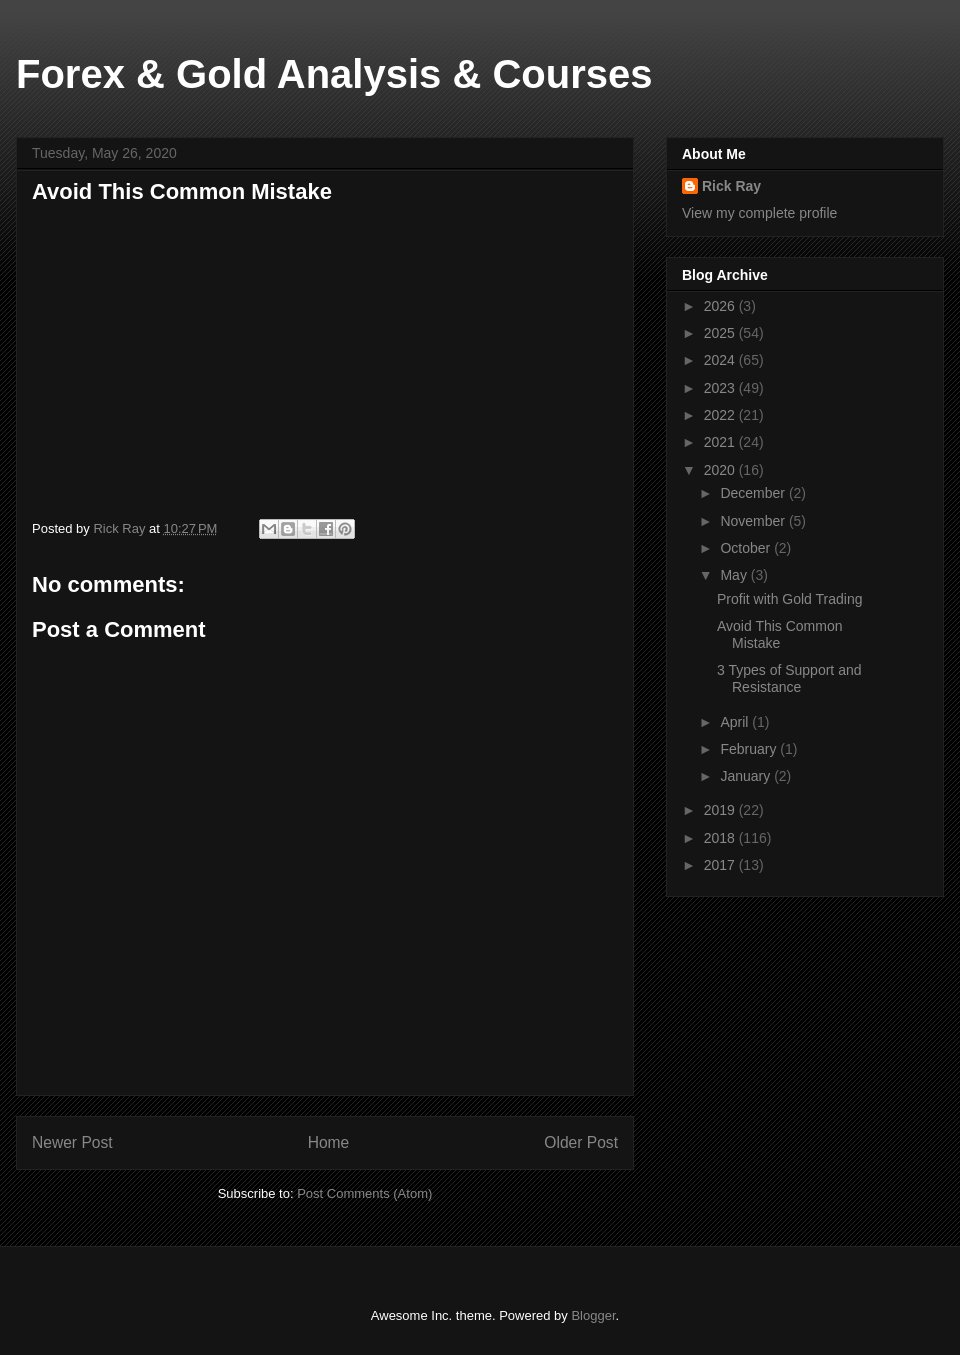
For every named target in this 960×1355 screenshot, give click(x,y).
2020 (721, 470)
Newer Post (72, 1142)
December (754, 493)
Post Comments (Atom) (364, 1193)
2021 (721, 442)
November (754, 521)
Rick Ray (731, 186)
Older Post (581, 1142)
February (750, 749)
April (736, 722)
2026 (721, 306)
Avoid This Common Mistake (780, 634)
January (747, 776)
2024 (721, 360)
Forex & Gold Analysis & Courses (334, 74)
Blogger (593, 1315)
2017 (721, 865)
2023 (721, 388)
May (735, 575)
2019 (721, 810)
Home (329, 1142)
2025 (721, 333)
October (747, 548)
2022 (721, 415)
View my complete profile (759, 213)
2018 (721, 838)
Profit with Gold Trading (790, 599)
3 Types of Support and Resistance (789, 678)
